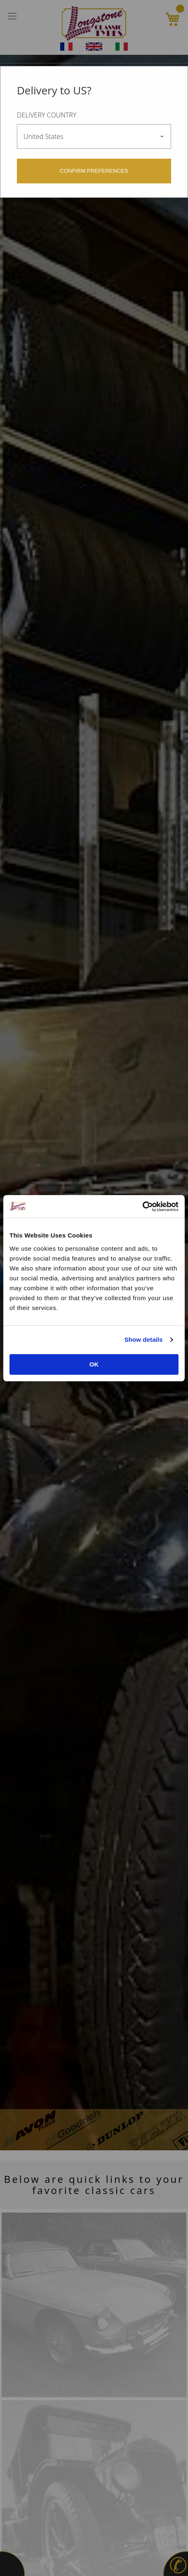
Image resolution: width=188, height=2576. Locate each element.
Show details (144, 1339)
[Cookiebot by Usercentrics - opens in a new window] (142, 1206)
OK (94, 1364)
